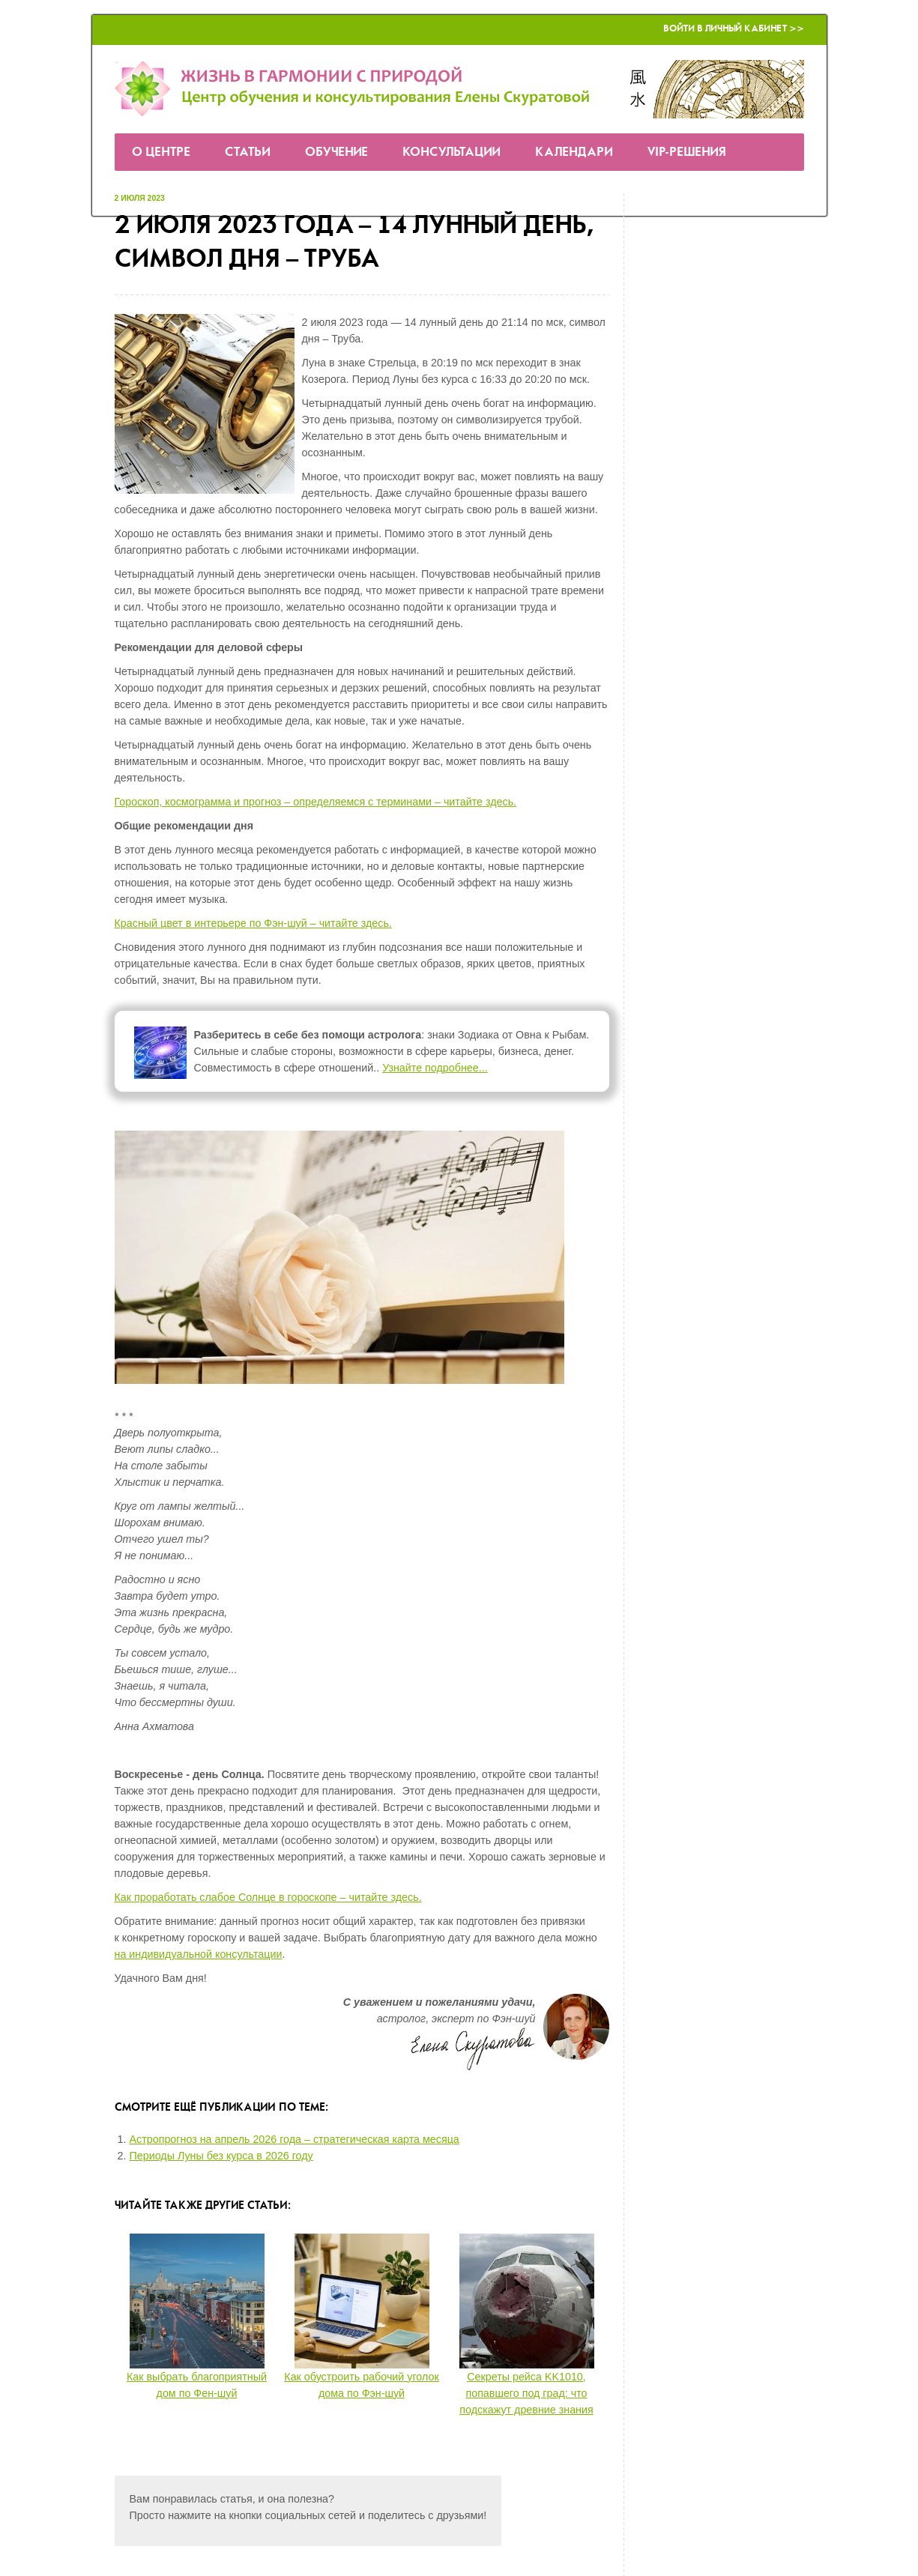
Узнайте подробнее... (435, 1068)
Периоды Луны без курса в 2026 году (221, 2156)
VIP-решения (686, 152)
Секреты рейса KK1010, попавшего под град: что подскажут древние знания (526, 2393)
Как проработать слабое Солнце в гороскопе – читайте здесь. (268, 1897)
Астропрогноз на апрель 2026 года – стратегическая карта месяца (294, 2139)
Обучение (336, 152)
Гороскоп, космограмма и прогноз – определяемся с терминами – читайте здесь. (316, 802)
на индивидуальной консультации (199, 1954)
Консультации (451, 152)
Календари (574, 152)
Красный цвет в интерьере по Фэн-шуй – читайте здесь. (253, 923)
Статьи (248, 152)
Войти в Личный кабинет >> (733, 29)
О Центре (161, 152)
